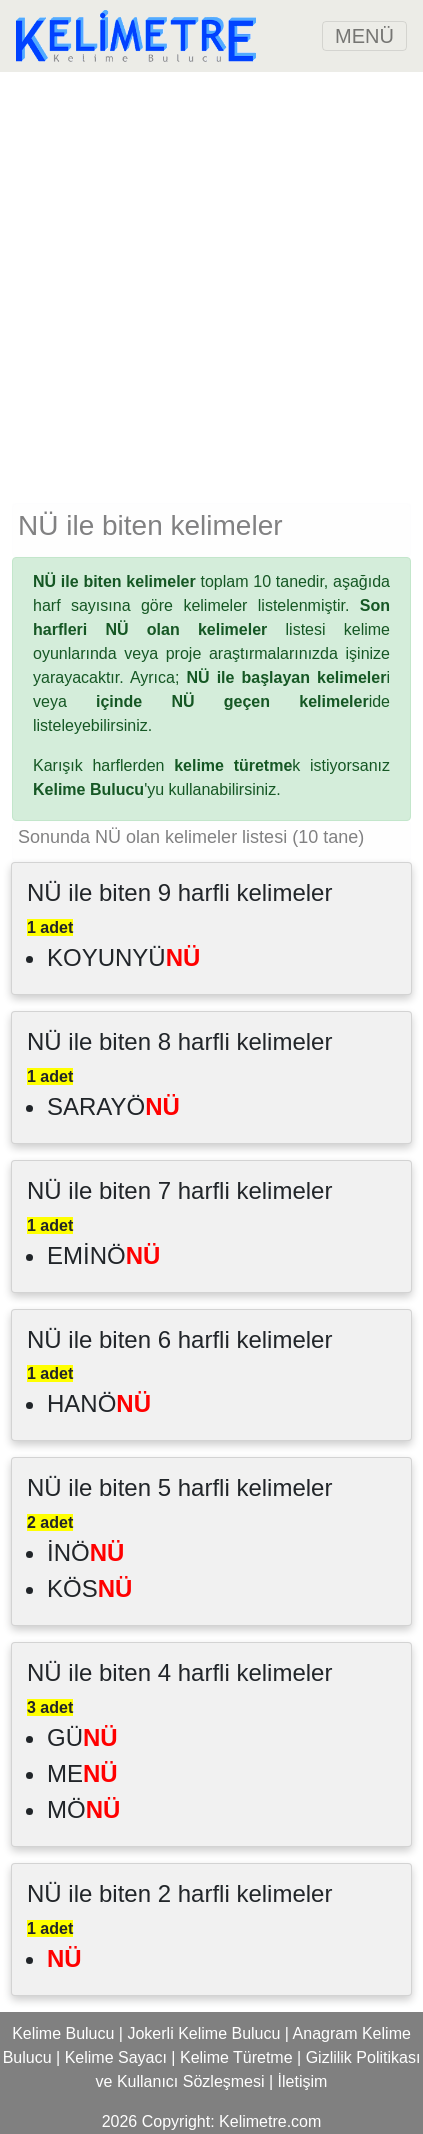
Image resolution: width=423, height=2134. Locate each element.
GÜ (82, 1737)
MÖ (83, 1809)
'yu (98, 789)
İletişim (303, 2081)
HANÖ (99, 1403)
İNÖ (85, 1552)
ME (82, 1773)
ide (243, 701)
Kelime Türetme (236, 2057)
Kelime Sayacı (116, 2057)
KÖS (89, 1588)
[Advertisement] (211, 283)
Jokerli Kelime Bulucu (203, 2033)
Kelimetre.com (270, 2121)
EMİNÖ (103, 1255)
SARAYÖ (113, 1106)
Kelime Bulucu (63, 2033)
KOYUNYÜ (123, 957)
